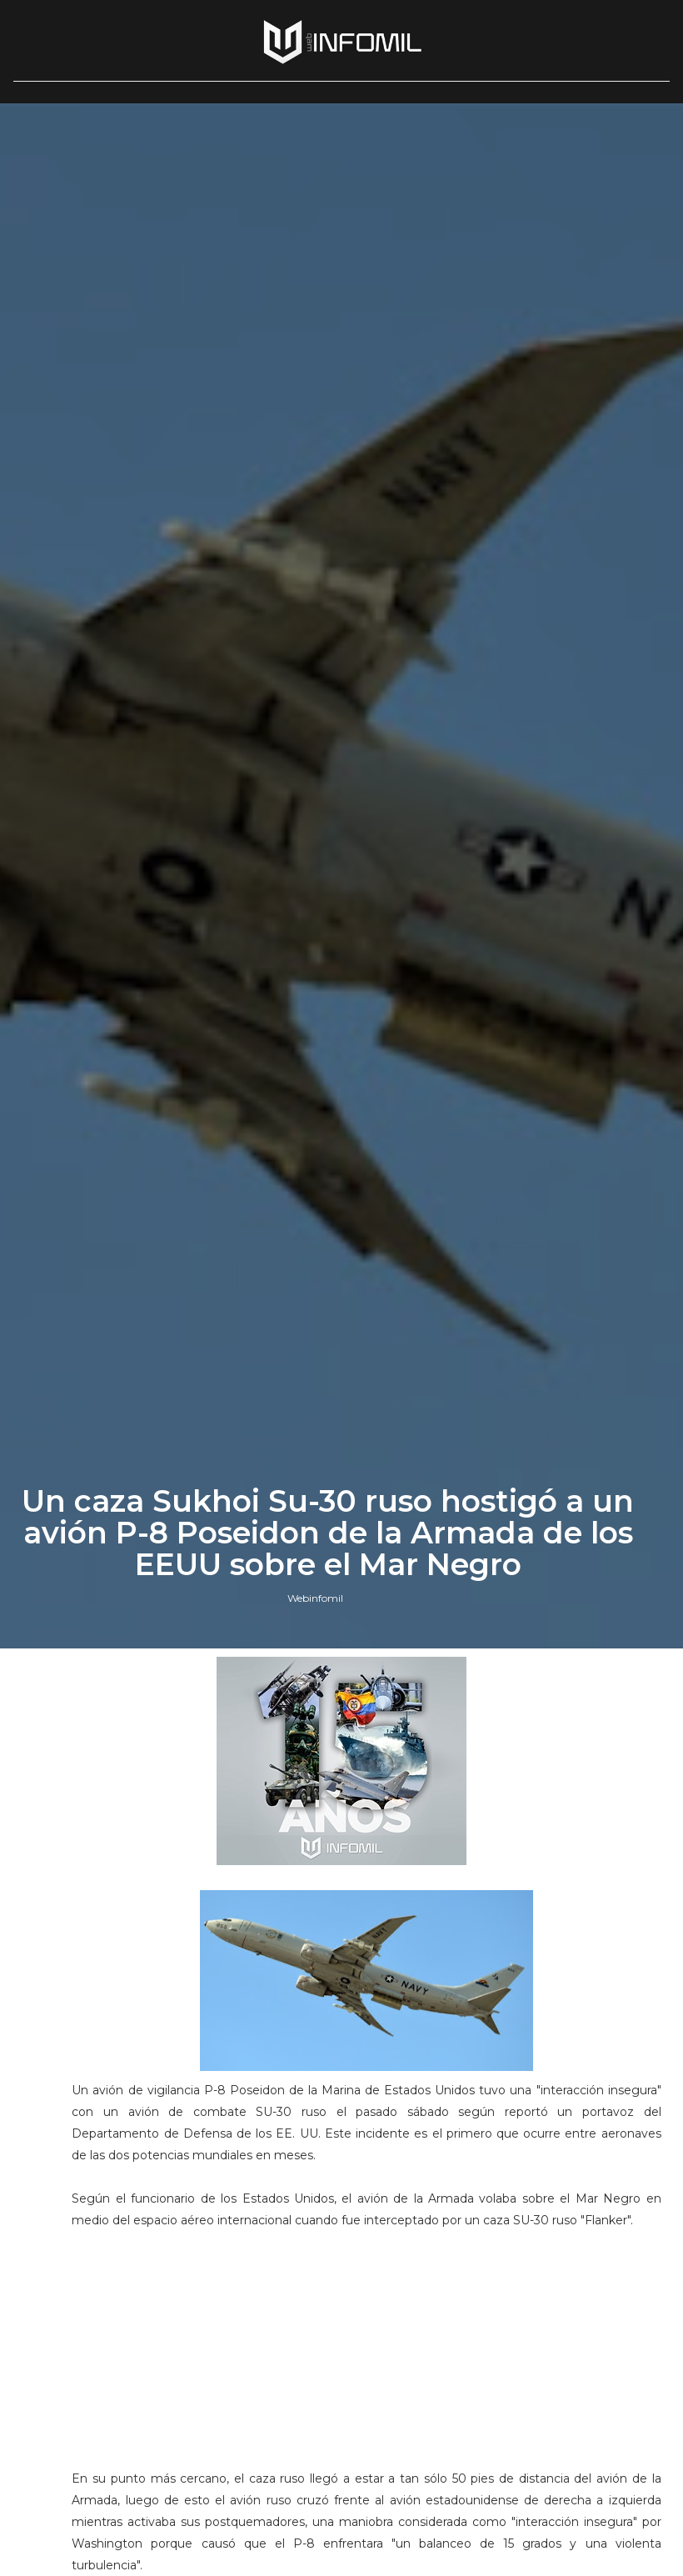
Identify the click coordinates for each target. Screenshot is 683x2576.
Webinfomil (315, 1598)
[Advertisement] (366, 2357)
